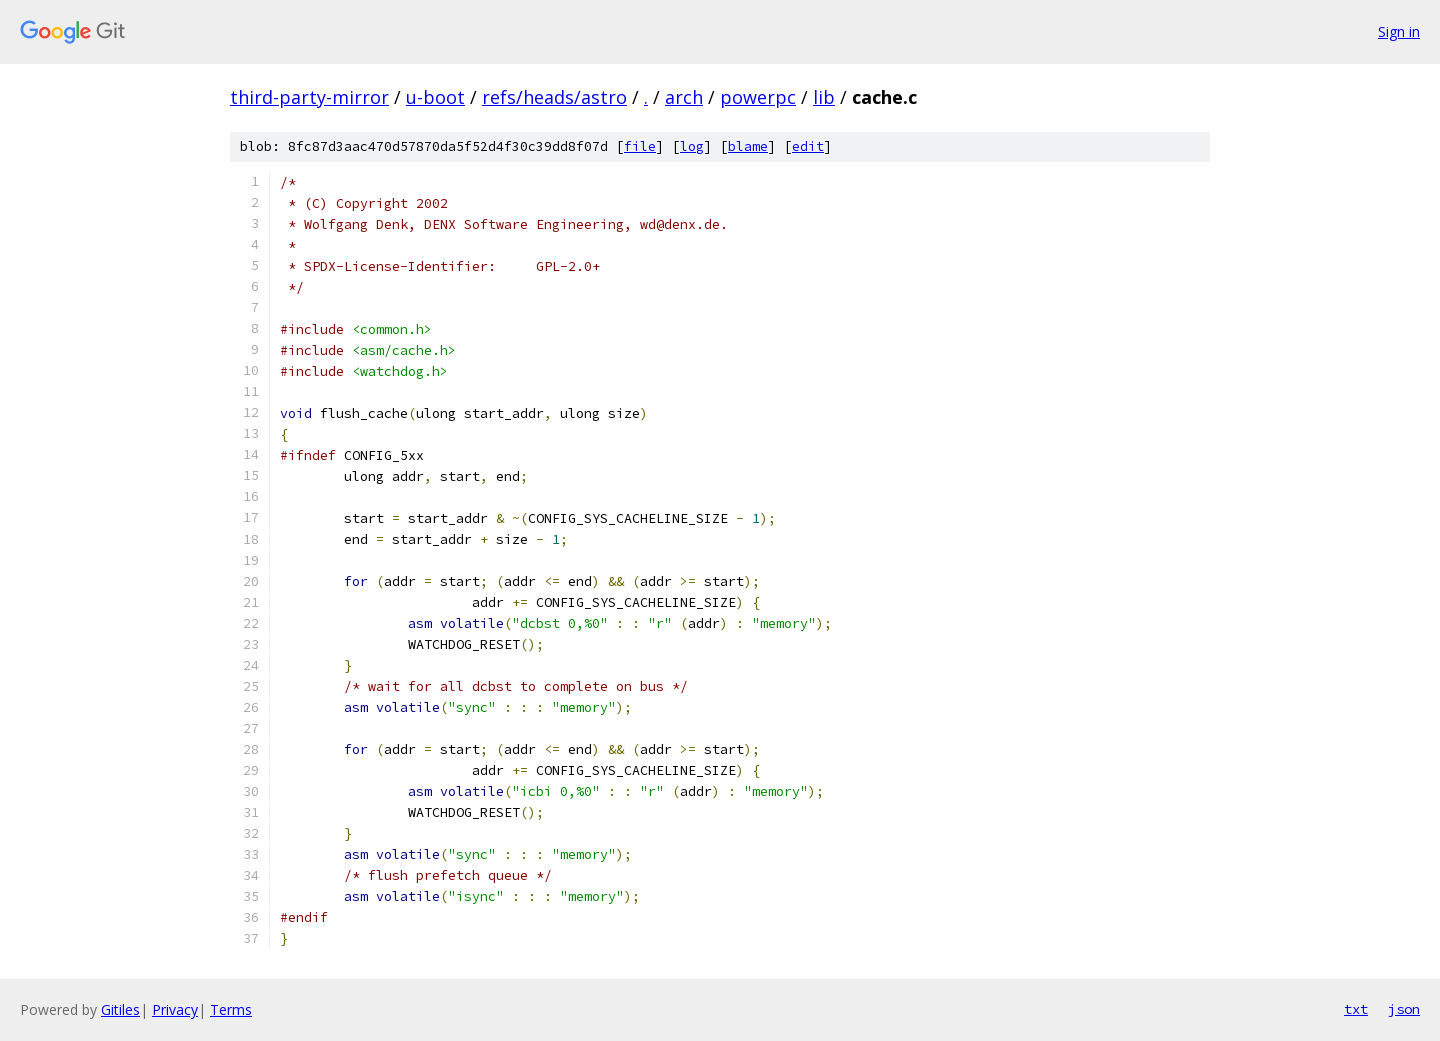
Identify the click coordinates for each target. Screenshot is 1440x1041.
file (640, 146)
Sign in (1399, 31)
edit (808, 146)
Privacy (175, 1009)
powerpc (758, 97)
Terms (231, 1009)
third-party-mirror (309, 97)
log (692, 146)
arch (684, 97)
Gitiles (120, 1009)
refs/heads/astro (554, 97)
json (1404, 1009)
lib (824, 97)
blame (748, 146)
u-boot (435, 97)
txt (1356, 1009)
